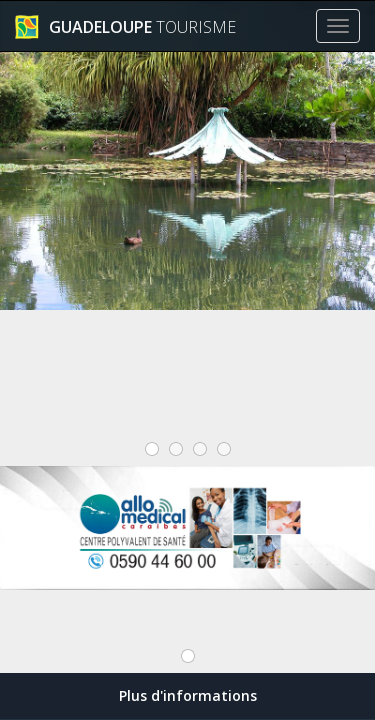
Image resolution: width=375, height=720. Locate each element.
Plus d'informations (188, 695)
